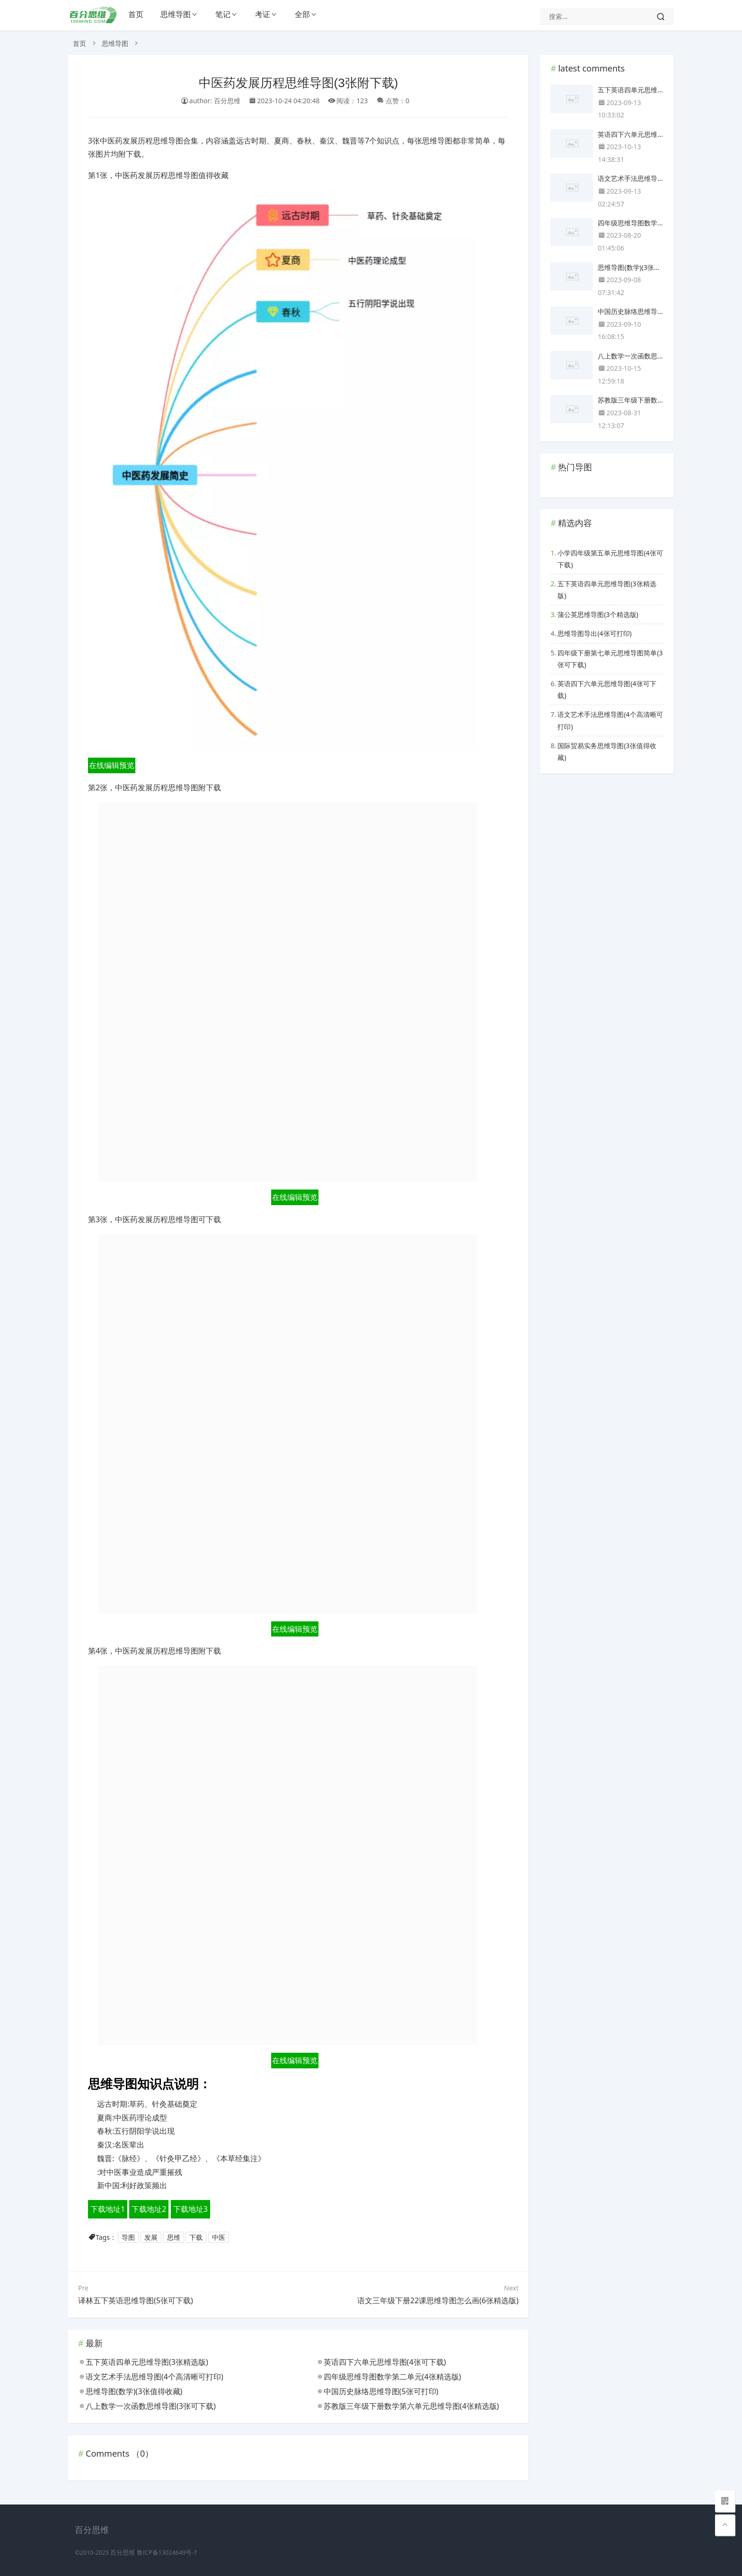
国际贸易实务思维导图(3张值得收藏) (606, 751)
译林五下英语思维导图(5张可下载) (135, 2300)
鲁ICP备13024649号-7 (167, 2553)
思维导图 (175, 14)
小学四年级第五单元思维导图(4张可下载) (609, 558)
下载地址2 (149, 2209)
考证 (262, 14)
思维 (173, 2237)
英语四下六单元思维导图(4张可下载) (606, 689)
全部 (302, 14)
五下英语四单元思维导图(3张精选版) (606, 589)
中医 (218, 2237)
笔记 (222, 14)
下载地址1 (107, 2209)
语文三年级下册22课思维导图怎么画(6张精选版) (438, 2300)
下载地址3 (190, 2209)
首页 (135, 14)
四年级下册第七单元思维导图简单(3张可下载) (609, 658)
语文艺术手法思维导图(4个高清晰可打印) (609, 720)
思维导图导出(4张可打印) (594, 633)
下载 (196, 2237)
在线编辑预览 (111, 765)
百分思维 (122, 2553)
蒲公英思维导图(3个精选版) (597, 614)
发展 (151, 2237)
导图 (128, 2237)
